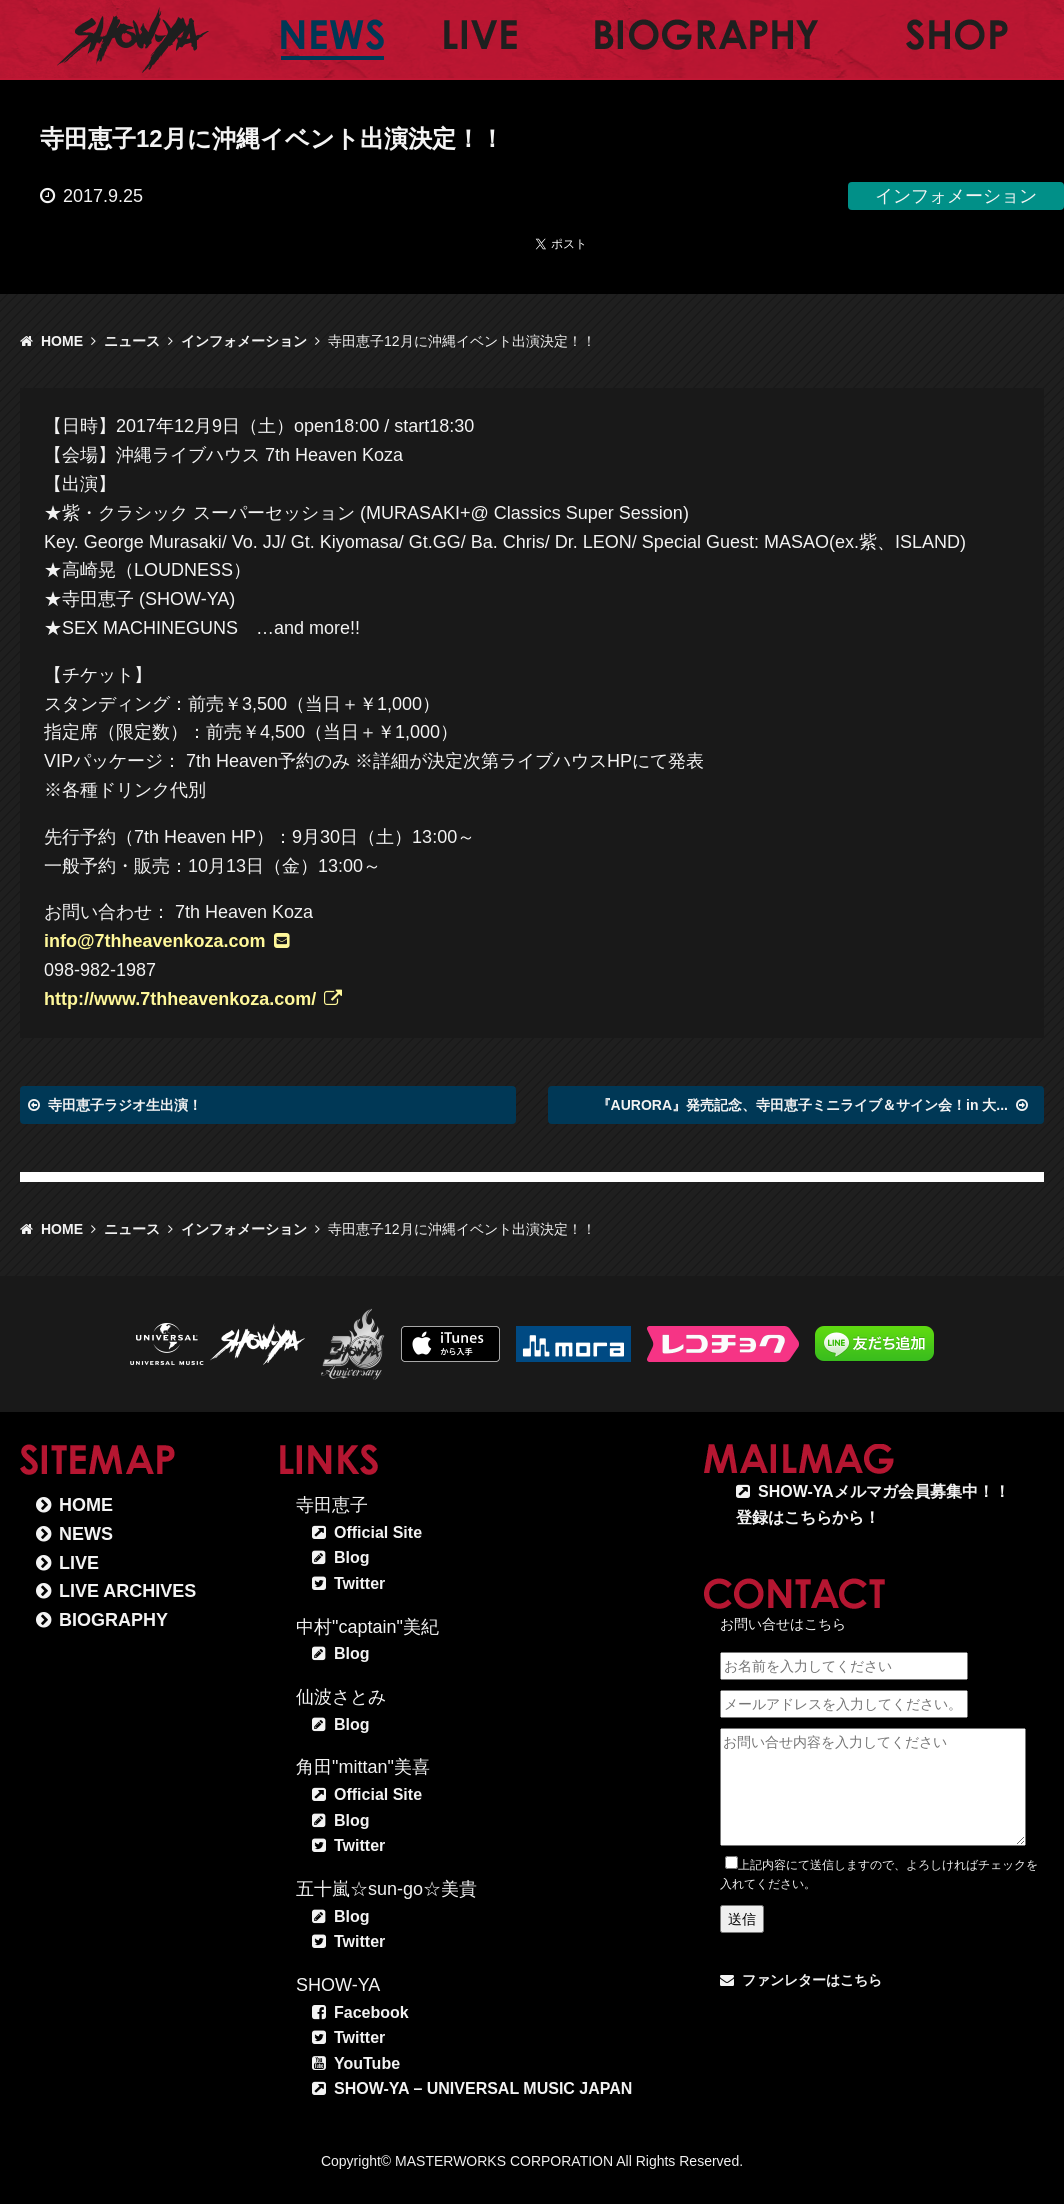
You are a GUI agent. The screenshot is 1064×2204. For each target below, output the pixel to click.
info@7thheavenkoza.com (155, 941)
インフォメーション (244, 341)
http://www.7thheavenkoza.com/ (180, 999)
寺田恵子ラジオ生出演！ (125, 1105)
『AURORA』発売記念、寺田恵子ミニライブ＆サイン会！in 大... (802, 1105)
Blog (352, 1557)
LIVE (79, 1563)
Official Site (378, 1532)
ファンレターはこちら (812, 1980)
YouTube (367, 2063)
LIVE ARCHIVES (127, 1591)
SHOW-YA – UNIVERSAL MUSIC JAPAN (483, 2088)
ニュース (132, 341)
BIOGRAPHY (113, 1620)
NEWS (86, 1534)
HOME (62, 341)
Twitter (359, 1583)
